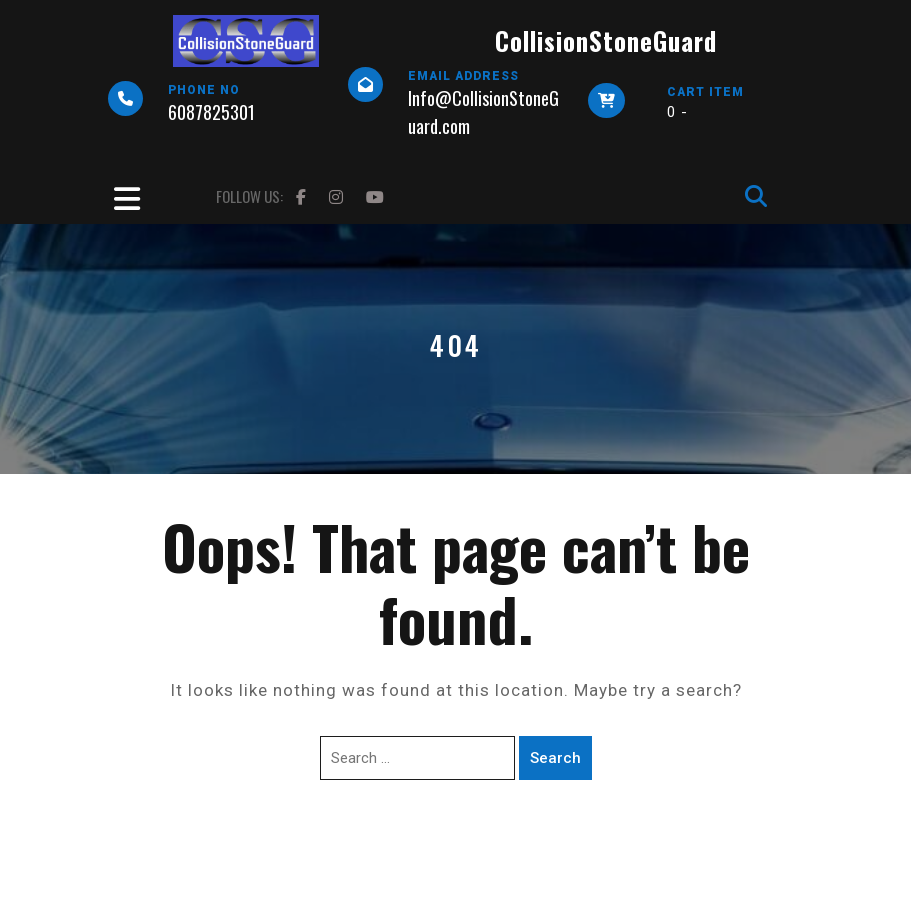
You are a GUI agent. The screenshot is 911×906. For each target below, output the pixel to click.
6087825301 (211, 112)
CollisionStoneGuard (606, 40)
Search (555, 758)
